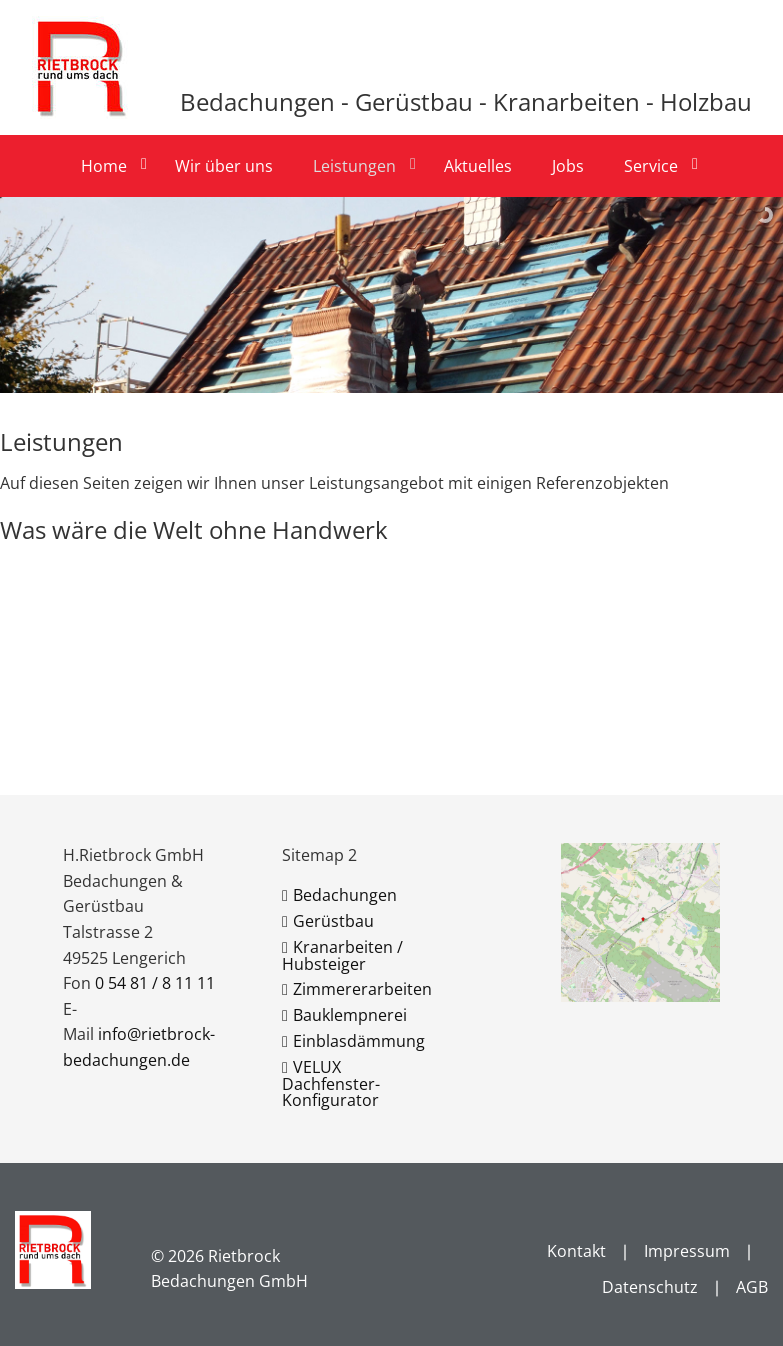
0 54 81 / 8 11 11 (155, 983)
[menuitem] (112, 166)
